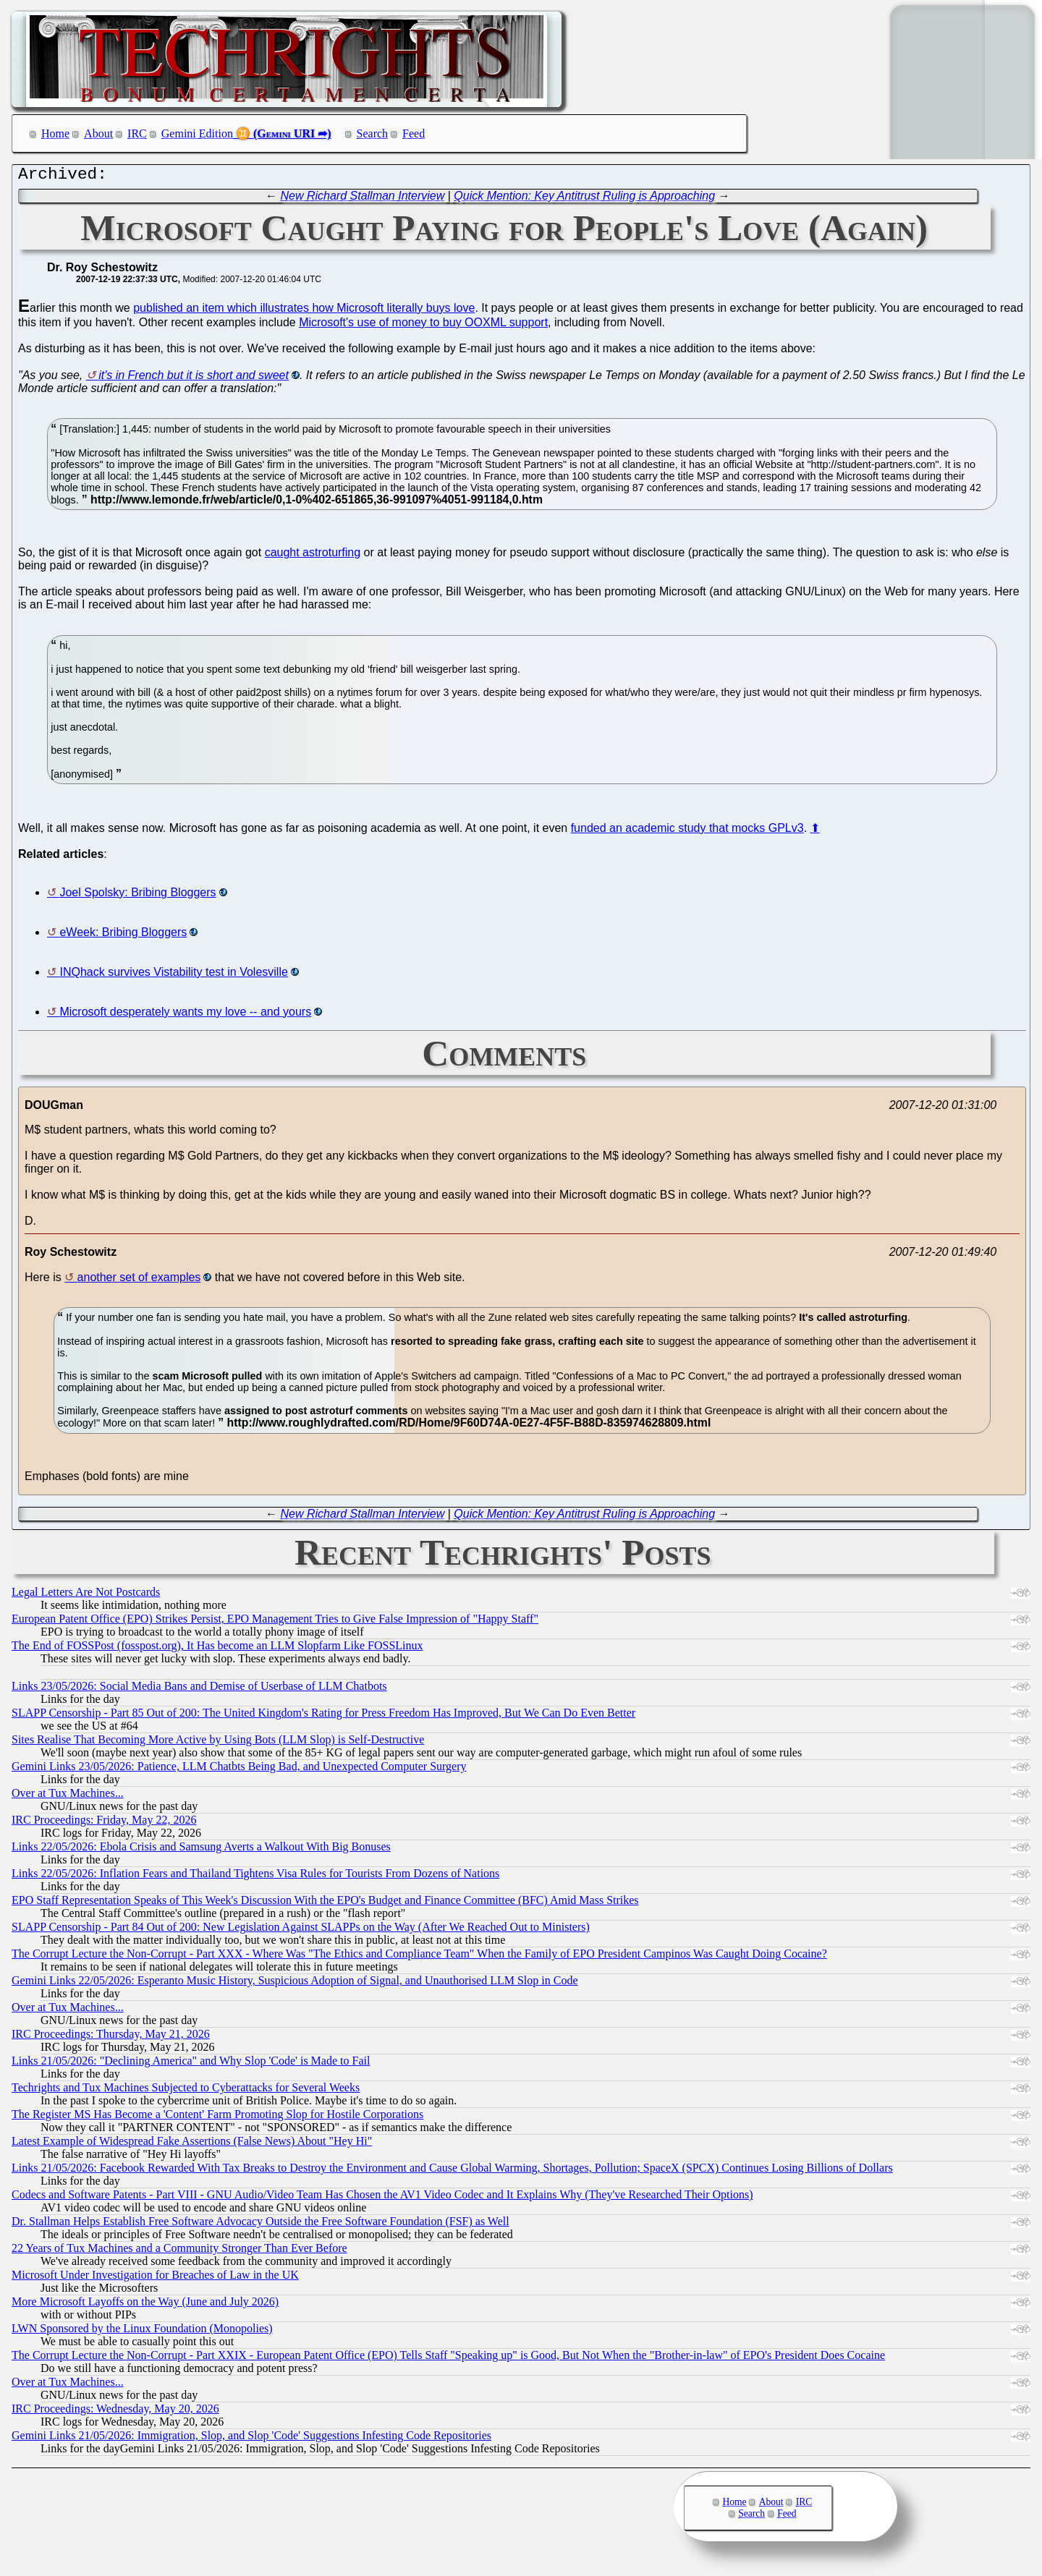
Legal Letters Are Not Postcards (86, 1595)
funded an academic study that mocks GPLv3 (687, 831)
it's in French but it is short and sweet (193, 379)
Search (373, 133)
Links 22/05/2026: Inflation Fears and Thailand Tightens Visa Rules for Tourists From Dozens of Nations (255, 1877)
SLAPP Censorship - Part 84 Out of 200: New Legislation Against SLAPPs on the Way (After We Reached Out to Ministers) (301, 1930)
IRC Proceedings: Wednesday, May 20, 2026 (115, 2412)
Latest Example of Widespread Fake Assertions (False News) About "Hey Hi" (192, 2144)
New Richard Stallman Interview (362, 199)
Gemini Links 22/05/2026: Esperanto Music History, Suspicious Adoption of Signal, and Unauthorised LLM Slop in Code (294, 1984)
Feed (413, 133)
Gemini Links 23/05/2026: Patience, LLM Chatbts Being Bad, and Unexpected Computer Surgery (239, 1770)
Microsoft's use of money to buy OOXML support (423, 326)
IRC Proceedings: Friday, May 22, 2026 (104, 1823)
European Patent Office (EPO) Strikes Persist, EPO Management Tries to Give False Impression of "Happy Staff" (275, 1622)
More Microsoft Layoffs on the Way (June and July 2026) (145, 2305)
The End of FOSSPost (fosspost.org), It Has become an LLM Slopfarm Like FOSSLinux (217, 1649)
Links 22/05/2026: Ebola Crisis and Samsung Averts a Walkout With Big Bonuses (201, 1850)
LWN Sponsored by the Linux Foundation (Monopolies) (142, 2332)
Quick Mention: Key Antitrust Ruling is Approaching (584, 199)
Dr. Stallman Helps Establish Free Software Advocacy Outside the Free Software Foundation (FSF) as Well (260, 2225)
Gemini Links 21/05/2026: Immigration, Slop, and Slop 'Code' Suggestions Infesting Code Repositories (251, 2439)
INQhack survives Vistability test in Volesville (173, 975)
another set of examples (139, 1281)
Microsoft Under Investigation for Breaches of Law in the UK (155, 2278)
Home (55, 133)
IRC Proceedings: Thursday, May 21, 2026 (111, 2037)
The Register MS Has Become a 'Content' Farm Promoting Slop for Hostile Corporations (217, 2118)
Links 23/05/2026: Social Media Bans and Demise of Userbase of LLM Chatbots (199, 1689)
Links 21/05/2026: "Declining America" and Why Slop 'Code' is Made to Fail (191, 2064)
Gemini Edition (197, 133)
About (98, 133)
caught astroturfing (313, 556)
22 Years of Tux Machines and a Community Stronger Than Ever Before (179, 2251)
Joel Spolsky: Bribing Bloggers (137, 896)
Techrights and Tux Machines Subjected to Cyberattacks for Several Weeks (186, 2091)
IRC (137, 133)
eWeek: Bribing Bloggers (123, 936)
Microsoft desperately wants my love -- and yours (185, 1015)
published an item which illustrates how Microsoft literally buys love (304, 311)
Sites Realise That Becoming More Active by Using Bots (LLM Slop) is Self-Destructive (218, 1743)
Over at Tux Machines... (68, 1796)
